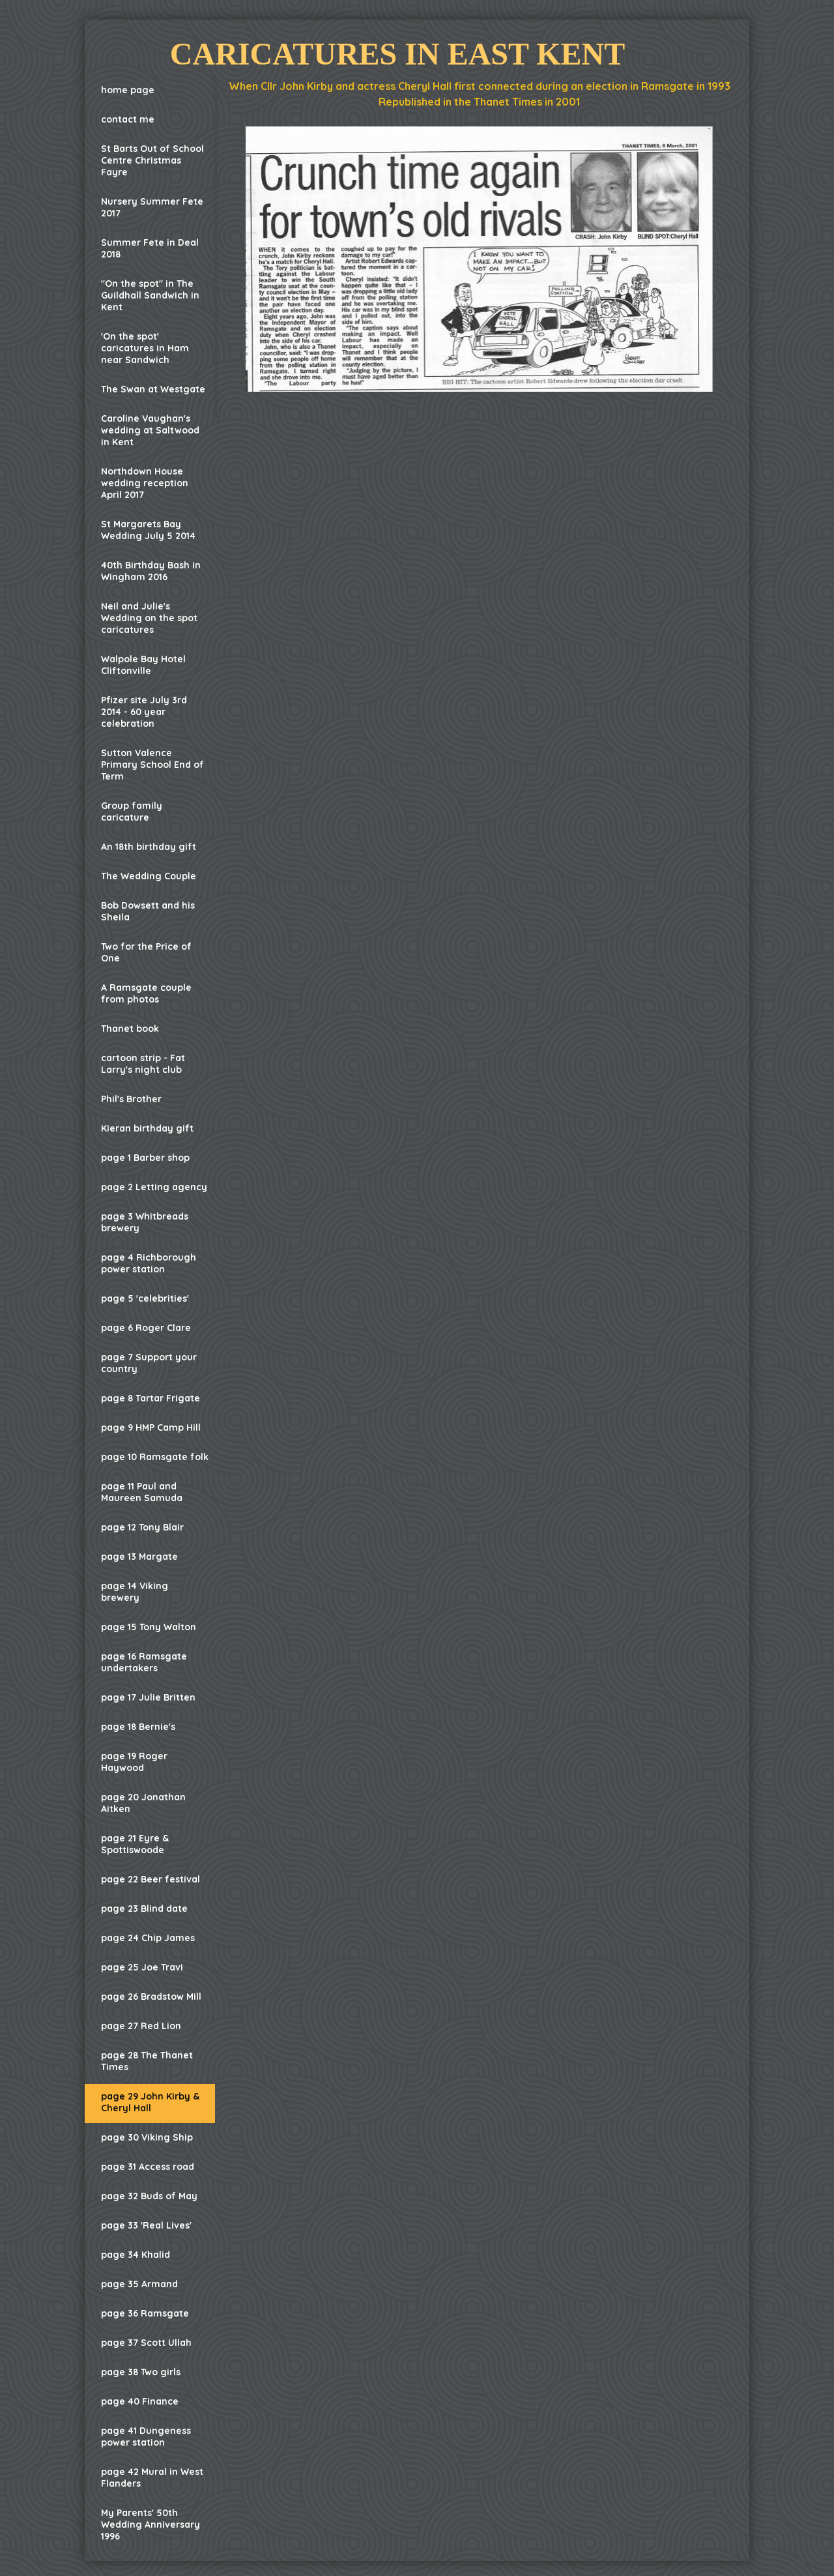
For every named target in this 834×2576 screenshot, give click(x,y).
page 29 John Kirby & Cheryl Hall (150, 2102)
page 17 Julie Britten (148, 1697)
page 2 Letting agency (154, 1187)
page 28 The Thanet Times (147, 2061)
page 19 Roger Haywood (134, 1762)
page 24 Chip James (148, 1938)
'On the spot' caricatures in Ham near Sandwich (145, 348)
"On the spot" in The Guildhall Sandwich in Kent (150, 295)
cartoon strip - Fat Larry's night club (143, 1064)
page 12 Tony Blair (142, 1527)
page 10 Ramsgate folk (154, 1457)
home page (127, 90)
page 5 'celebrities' (145, 1298)
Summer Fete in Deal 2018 (150, 248)
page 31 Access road (147, 2167)
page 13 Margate (139, 1556)
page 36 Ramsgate (145, 2313)
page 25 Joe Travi (142, 1967)
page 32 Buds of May (149, 2196)
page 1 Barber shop (145, 1158)
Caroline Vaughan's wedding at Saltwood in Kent (150, 430)
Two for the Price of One (146, 952)
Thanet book (130, 1028)
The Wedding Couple (148, 876)
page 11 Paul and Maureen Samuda (141, 1492)
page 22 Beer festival (150, 1879)
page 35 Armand (139, 2284)
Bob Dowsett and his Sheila (148, 911)
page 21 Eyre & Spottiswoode (135, 1844)
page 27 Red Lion (141, 2026)
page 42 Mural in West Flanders (152, 2477)
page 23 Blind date (144, 1908)
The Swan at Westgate (153, 389)
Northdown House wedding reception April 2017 (144, 483)
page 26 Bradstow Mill (151, 1996)
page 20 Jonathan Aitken (143, 1803)
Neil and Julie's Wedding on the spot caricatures (149, 618)
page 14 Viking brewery (134, 1591)
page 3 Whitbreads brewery (144, 1222)
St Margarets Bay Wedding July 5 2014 (148, 530)
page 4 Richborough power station (148, 1263)
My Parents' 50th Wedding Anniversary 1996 (150, 2524)
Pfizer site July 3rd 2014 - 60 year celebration (144, 711)
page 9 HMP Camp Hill (151, 1427)
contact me (127, 119)
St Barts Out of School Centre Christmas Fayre (152, 160)
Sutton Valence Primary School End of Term (152, 764)
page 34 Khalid (135, 2255)
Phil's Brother (131, 1099)
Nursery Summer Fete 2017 (152, 207)
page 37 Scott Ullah (146, 2343)
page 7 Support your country (149, 1363)
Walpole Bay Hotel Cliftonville (143, 665)
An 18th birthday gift (148, 847)
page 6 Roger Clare (146, 1328)
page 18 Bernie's (138, 1727)
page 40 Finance (140, 2401)
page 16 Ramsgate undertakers (144, 1662)
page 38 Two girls (140, 2372)
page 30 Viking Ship (147, 2137)
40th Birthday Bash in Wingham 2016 (151, 571)
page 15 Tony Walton (148, 1627)
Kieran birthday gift (147, 1128)
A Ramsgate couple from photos (146, 993)
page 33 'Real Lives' (146, 2225)
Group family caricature (131, 811)
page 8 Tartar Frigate (150, 1398)
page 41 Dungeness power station (146, 2436)
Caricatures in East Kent (397, 54)
